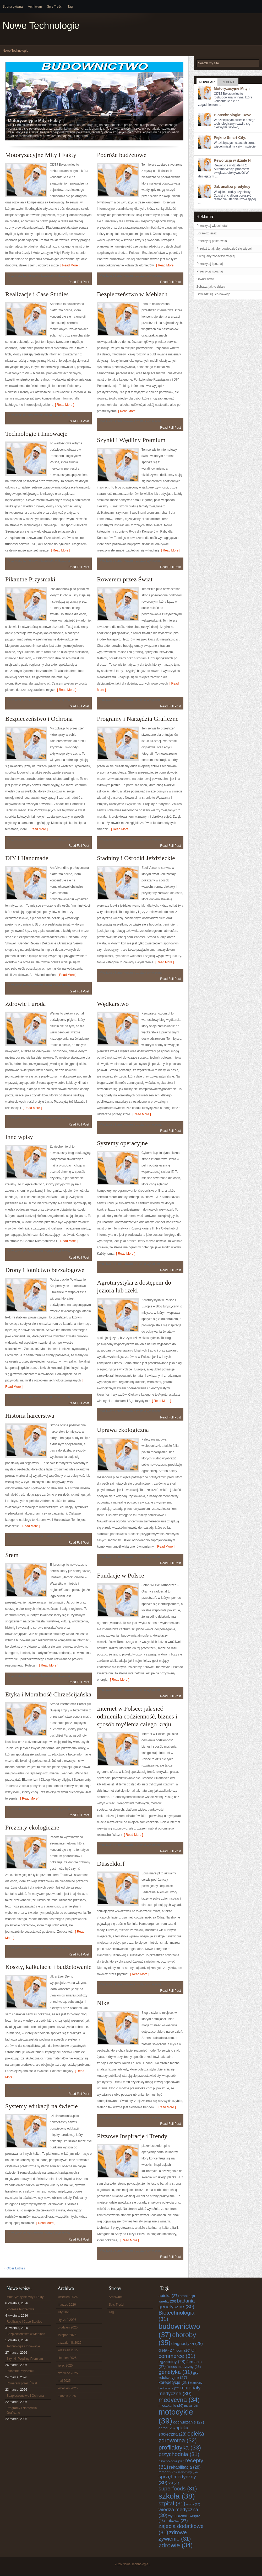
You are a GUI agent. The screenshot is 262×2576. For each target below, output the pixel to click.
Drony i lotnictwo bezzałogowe (44, 1269)
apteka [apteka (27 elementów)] (169, 2295)
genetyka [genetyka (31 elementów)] (175, 2372)
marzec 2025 (67, 2396)
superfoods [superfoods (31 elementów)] (178, 2488)
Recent (227, 82)
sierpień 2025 (67, 2358)
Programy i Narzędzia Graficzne (137, 718)
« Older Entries (14, 2268)
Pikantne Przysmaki (30, 579)
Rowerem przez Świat (124, 579)
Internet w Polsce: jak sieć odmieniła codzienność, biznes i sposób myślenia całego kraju (137, 1716)
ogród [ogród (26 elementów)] (167, 2428)
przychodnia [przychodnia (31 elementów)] (179, 2454)
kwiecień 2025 (68, 2388)
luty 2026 (64, 2312)
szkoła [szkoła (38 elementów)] (177, 2496)
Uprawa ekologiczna (123, 1429)
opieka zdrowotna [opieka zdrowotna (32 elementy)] (181, 2437)
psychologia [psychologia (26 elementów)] (171, 2461)
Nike (103, 2003)
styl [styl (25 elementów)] (173, 2483)
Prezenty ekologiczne (32, 1827)
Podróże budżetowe (121, 154)
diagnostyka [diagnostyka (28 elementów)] (187, 2343)
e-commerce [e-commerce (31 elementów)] (177, 2353)
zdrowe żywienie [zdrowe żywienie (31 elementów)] (175, 2535)
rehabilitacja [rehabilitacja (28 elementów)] (185, 2467)
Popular (207, 82)
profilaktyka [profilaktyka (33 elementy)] (180, 2447)
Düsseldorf (110, 1863)
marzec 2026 (67, 2304)
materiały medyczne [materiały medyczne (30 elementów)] (180, 2390)
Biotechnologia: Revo (233, 115)
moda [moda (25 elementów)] (191, 2405)
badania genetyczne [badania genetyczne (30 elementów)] (177, 2303)
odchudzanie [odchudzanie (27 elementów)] (188, 2422)
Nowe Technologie (41, 25)
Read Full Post (78, 282)
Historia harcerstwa (29, 1415)
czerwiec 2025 (68, 2373)
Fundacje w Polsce (120, 1575)
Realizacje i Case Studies (37, 294)
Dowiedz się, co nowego (213, 294)
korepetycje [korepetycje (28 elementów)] (174, 2382)
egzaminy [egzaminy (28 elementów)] (172, 2361)
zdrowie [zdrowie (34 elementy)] (176, 2545)
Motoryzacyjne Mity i (232, 88)
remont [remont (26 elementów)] (168, 2472)
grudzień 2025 (68, 2327)
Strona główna (13, 6)
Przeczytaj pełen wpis (211, 241)
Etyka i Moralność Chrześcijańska (48, 1694)
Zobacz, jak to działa (210, 286)
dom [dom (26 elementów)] (183, 2350)
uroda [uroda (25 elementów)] (193, 2504)
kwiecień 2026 (68, 2297)
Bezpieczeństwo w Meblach (132, 294)
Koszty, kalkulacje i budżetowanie (48, 1966)
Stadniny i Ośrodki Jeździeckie (136, 858)
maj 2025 (64, 2381)
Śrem (12, 1555)
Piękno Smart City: (230, 137)
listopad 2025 (67, 2335)
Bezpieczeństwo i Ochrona (39, 718)
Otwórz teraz (205, 279)
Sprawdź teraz (206, 233)
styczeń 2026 (67, 2320)
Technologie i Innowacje (36, 433)
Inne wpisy (19, 1136)
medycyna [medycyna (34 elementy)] (179, 2399)
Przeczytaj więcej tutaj (211, 226)
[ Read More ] (69, 265)
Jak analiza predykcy (232, 187)
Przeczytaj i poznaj (209, 264)
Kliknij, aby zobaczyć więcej (215, 256)
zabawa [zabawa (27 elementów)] (177, 2520)
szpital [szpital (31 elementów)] (172, 2503)
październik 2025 (69, 2342)
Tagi (70, 6)
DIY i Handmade (26, 858)
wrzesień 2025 (68, 2350)
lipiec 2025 (65, 2365)
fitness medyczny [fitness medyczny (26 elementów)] (184, 2367)
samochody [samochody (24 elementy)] (188, 2472)
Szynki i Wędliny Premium (131, 440)
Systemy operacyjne (122, 1143)
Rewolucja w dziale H (232, 160)
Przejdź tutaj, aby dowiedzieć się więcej (224, 248)
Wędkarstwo (113, 1003)
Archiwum (35, 6)
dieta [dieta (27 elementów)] (167, 2350)
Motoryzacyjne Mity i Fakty (40, 154)
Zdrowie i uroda (25, 1003)
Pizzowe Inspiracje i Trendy (132, 2136)
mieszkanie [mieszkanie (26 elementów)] (171, 2405)
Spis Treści (54, 6)
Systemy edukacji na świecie (41, 2106)
